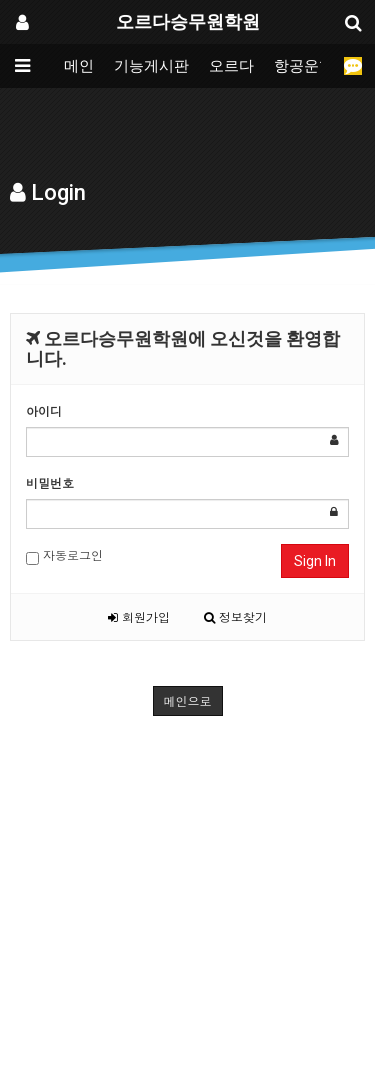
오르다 (231, 66)
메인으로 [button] (188, 700)
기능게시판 (151, 66)
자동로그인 (64, 555)
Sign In (315, 561)
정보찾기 (235, 616)
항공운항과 (311, 66)
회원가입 (139, 616)
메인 (79, 66)
